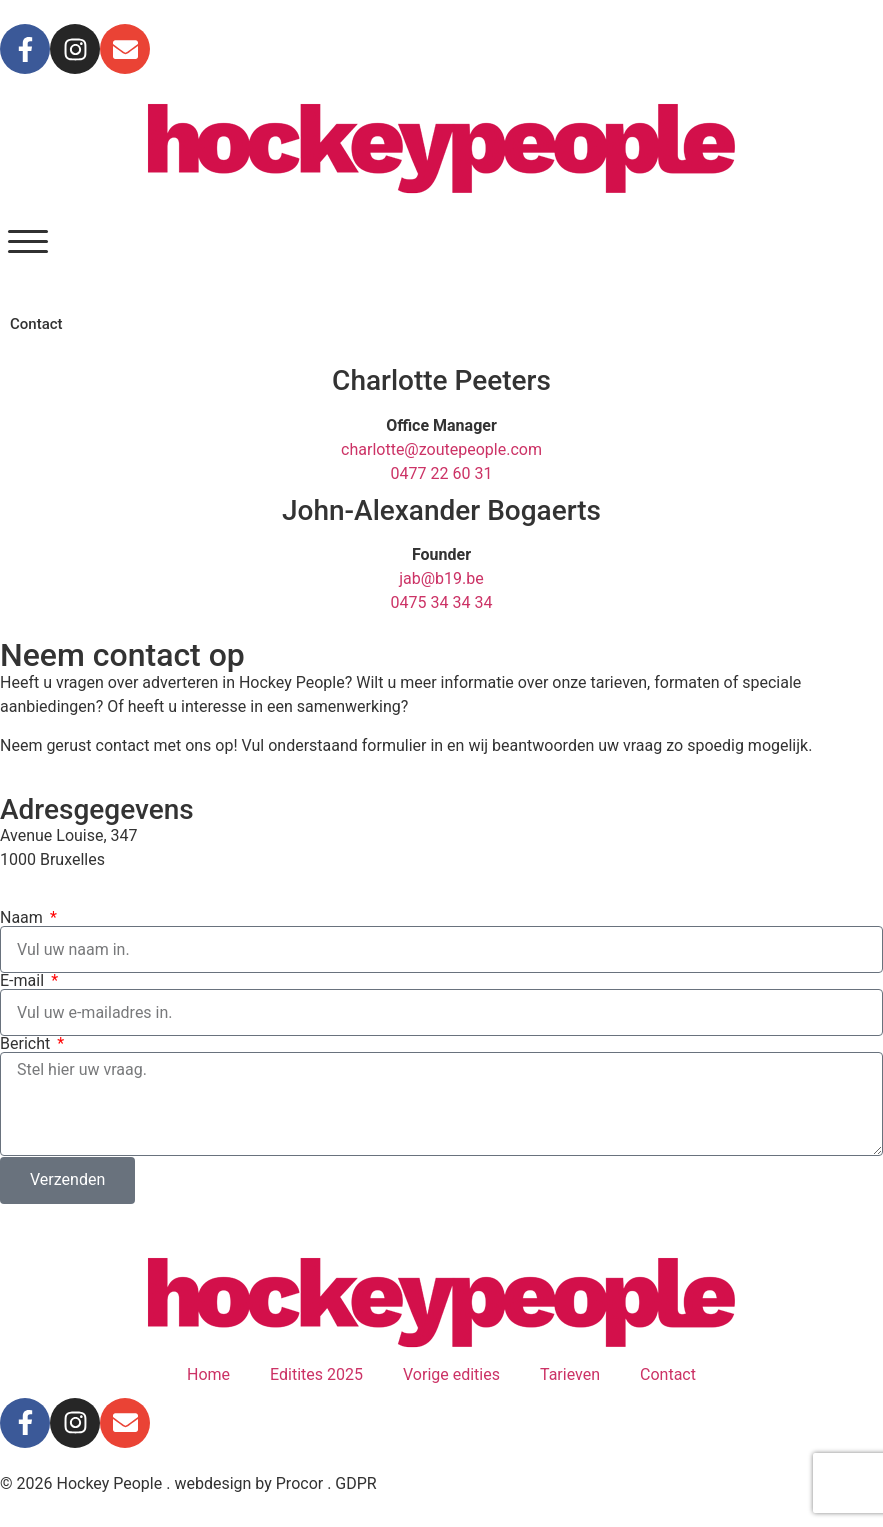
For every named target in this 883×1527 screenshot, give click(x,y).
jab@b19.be (441, 578)
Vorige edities (451, 1374)
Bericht (27, 1044)
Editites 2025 (316, 1374)
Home (208, 1374)
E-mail (24, 981)
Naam (23, 918)
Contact (668, 1374)
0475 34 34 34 (442, 602)
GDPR (355, 1483)
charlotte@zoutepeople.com (441, 449)
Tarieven (570, 1374)
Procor (299, 1483)
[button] (28, 242)
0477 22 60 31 (442, 473)
